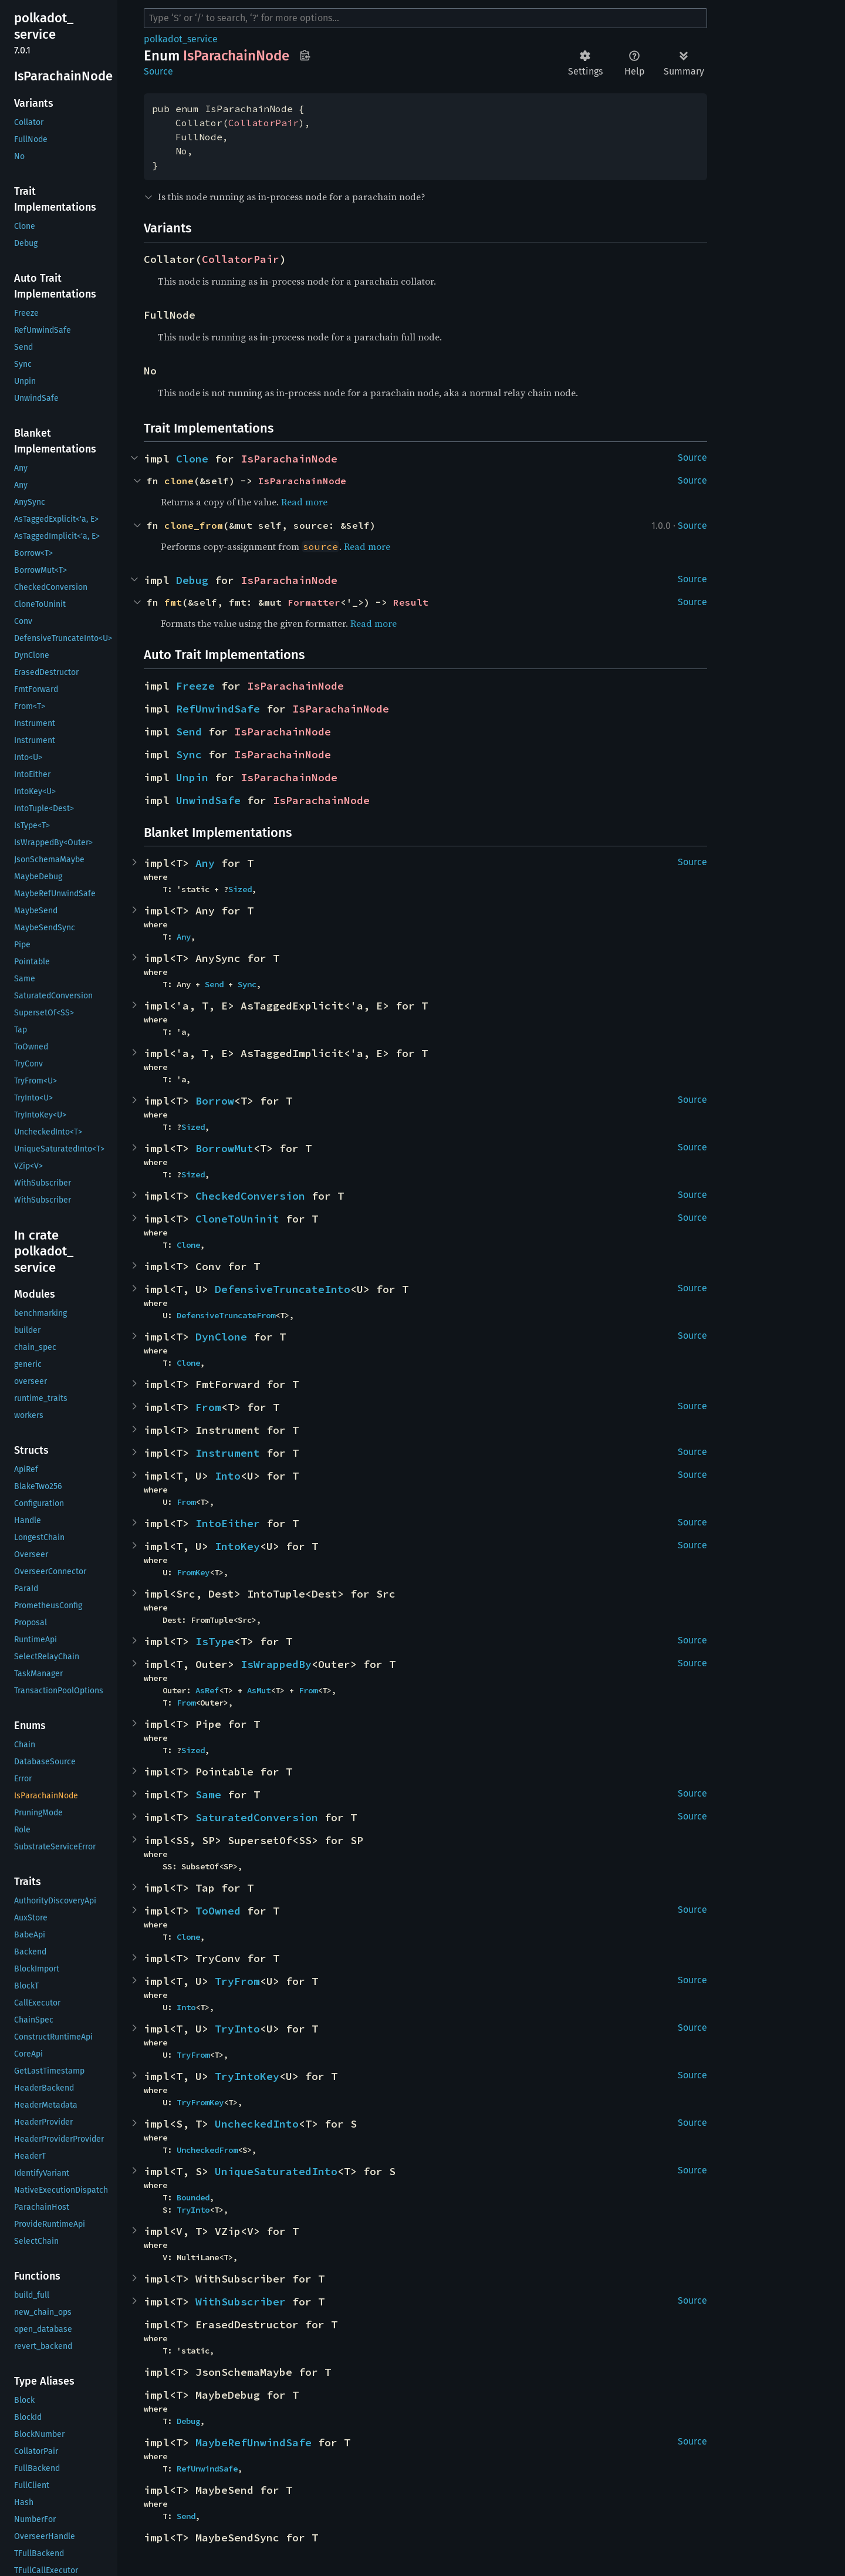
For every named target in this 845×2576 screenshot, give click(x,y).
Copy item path (305, 55)
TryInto (237, 2028)
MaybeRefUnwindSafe (253, 2442)
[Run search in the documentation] (425, 18)
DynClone (221, 1336)
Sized (240, 889)
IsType (214, 1641)
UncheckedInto (257, 2124)
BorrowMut (224, 1148)
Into (228, 1476)
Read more (304, 501)
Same (208, 1794)
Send (189, 731)
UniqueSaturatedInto (276, 2171)
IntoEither (227, 1523)
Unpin (192, 777)
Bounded (193, 2197)
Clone (192, 458)
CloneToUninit (237, 1218)
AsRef (207, 1690)
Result (410, 602)
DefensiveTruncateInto (282, 1289)
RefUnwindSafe (218, 708)
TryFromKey (200, 2102)
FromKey (193, 1572)
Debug (192, 580)
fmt (173, 602)
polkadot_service (181, 39)
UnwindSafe (208, 800)
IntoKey (237, 1546)
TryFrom (237, 1981)
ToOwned (218, 1910)
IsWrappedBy (276, 1664)
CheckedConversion (250, 1196)
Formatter (314, 602)
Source (158, 71)
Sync (189, 754)
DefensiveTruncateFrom (226, 1315)
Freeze (195, 686)
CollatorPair (263, 123)
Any (205, 863)
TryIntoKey (247, 2076)
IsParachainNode (289, 458)
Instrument (227, 1453)
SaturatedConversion (256, 1817)
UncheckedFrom (207, 2150)
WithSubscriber (240, 2301)
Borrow (214, 1101)
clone (179, 481)
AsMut (259, 1690)
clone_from (193, 525)
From (208, 1407)
